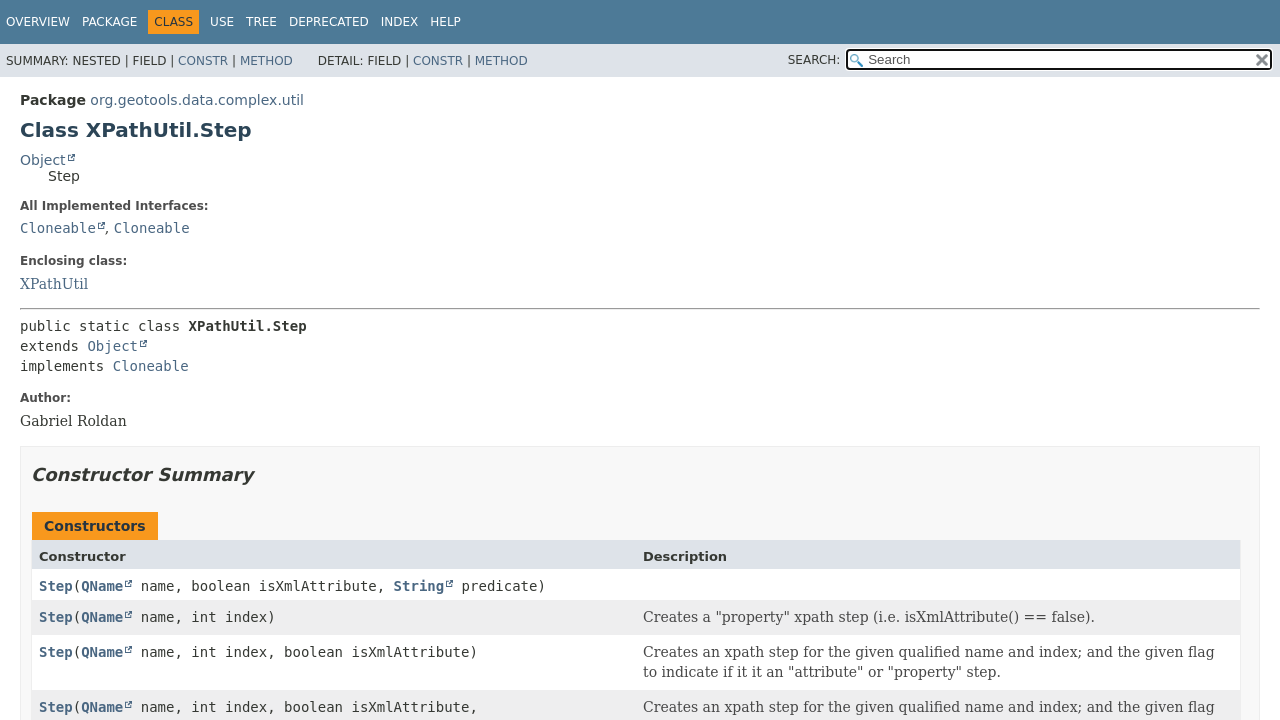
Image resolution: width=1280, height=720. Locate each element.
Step (56, 586)
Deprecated (329, 22)
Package (109, 22)
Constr (203, 61)
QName (102, 586)
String (419, 586)
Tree (261, 22)
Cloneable (58, 228)
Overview (38, 22)
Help (445, 22)
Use (222, 22)
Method (266, 61)
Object (43, 160)
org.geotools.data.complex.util (197, 100)
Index (400, 22)
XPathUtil (54, 284)
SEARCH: (814, 60)
